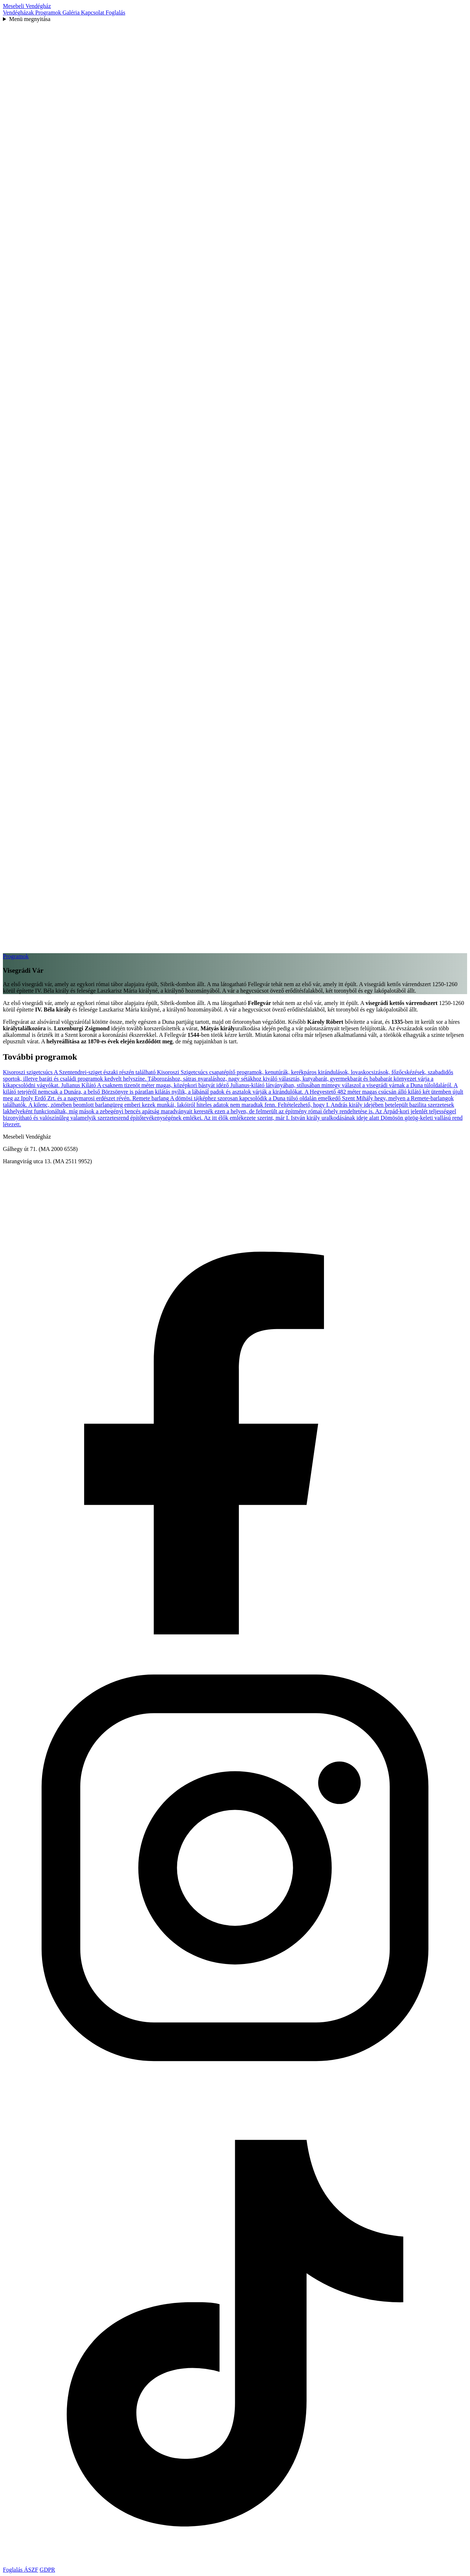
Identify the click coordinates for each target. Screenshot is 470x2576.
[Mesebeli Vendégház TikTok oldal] (235, 2563)
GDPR (47, 2570)
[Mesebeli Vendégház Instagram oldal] (235, 2098)
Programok (48, 12)
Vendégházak (19, 12)
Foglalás (115, 12)
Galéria (71, 12)
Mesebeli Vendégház (27, 6)
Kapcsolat (93, 12)
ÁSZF (31, 2570)
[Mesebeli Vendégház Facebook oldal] (235, 1632)
